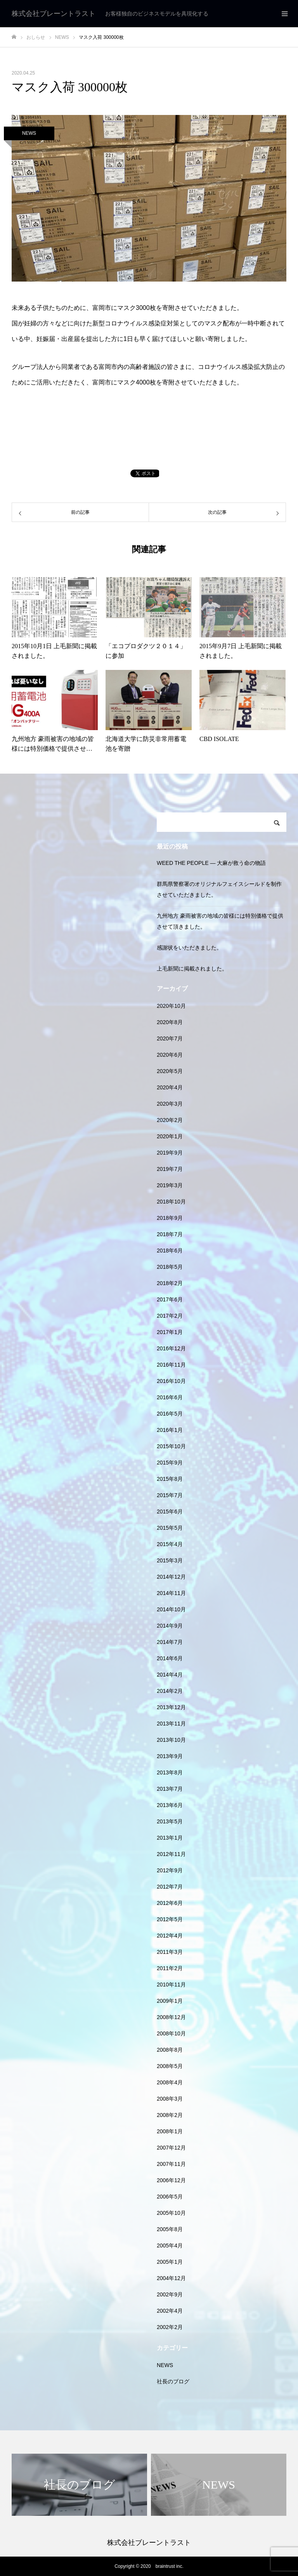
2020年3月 (170, 1104)
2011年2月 (170, 1968)
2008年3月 (170, 2099)
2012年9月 (170, 1870)
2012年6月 (170, 1903)
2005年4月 (170, 2245)
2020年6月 (170, 1055)
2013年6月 (170, 1805)
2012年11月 (171, 1854)
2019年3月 (170, 1185)
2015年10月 (171, 1446)
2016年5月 (170, 1414)
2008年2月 (170, 2115)
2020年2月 (170, 1120)
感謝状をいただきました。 (189, 947)
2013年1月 (170, 1838)
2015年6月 (170, 1511)
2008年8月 (170, 2050)
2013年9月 (170, 1756)
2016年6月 (170, 1397)
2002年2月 (170, 2327)
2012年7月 (170, 1887)
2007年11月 (171, 2164)
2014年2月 (170, 1691)
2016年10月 (171, 1381)
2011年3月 (170, 1952)
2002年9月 (170, 2294)
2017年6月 (170, 1299)
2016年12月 (171, 1348)
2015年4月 (170, 1544)
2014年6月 (170, 1658)
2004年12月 (171, 2278)
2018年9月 (170, 1218)
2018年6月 (170, 1250)
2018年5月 (170, 1267)
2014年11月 (171, 1593)
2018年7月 (170, 1234)
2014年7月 (170, 1642)
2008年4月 (170, 2082)
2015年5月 (170, 1528)
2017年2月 (170, 1316)
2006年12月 (171, 2180)
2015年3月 (170, 1560)
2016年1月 (170, 1430)
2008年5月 (170, 2066)
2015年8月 (170, 1479)
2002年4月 (170, 2311)
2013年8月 (170, 1772)
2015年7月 (170, 1495)
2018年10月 (171, 1201)
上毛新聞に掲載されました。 (192, 968)
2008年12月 (171, 2017)
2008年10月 (171, 2033)
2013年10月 (171, 1740)
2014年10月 (171, 1609)
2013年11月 (171, 1723)
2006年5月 (170, 2196)
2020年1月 (170, 1136)
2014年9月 (170, 1626)
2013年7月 (170, 1789)
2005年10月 (171, 2213)
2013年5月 (170, 1821)
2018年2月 (170, 1283)
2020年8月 (170, 1022)
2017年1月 (170, 1332)
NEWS (29, 133)
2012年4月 (170, 1935)
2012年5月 (170, 1919)
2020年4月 (170, 1087)
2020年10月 (171, 1006)
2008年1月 (170, 2131)
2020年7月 (170, 1038)
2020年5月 (170, 1071)
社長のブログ (173, 2381)
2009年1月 (170, 2001)
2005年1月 (170, 2262)
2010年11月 (171, 1984)
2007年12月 (171, 2148)
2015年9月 (170, 1462)
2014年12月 (171, 1577)
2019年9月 (170, 1153)
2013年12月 (171, 1707)
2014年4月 (170, 1675)
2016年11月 (171, 1365)
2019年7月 (170, 1169)
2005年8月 (170, 2229)
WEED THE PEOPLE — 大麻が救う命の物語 (211, 863)
